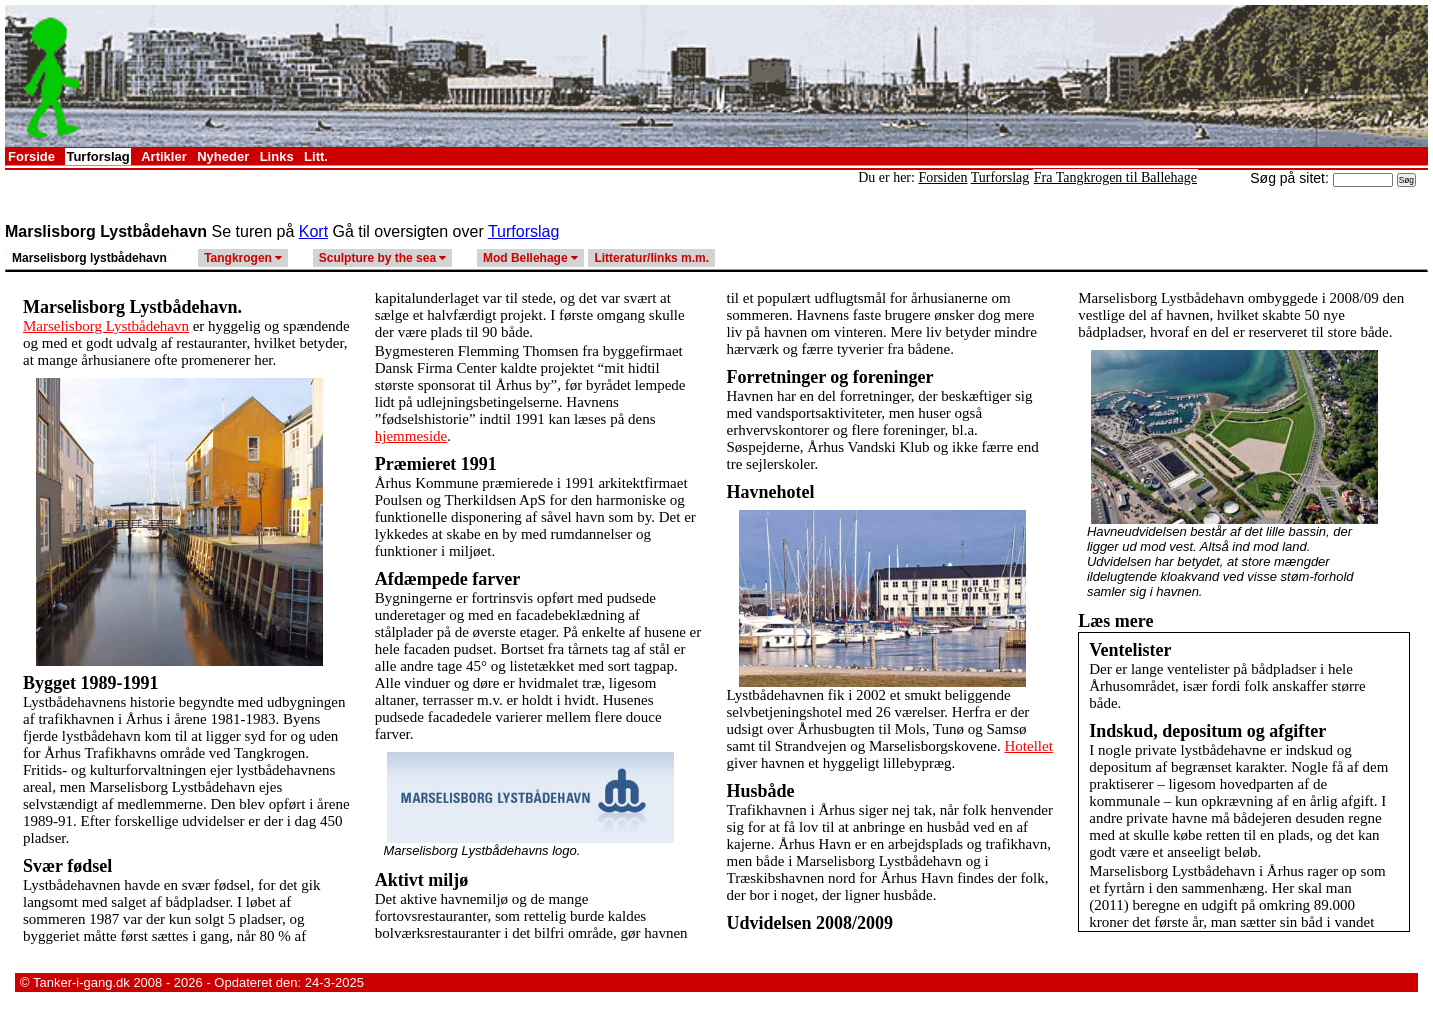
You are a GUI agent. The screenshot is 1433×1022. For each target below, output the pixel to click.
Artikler (164, 156)
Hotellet (1029, 746)
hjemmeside (411, 436)
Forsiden (942, 177)
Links (277, 156)
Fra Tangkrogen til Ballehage (1115, 177)
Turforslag (97, 156)
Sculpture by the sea (383, 258)
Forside (31, 156)
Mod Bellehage (530, 258)
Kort (313, 231)
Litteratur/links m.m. (651, 258)
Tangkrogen (243, 258)
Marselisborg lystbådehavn (89, 258)
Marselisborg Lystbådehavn (106, 326)
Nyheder (223, 156)
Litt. (316, 156)
